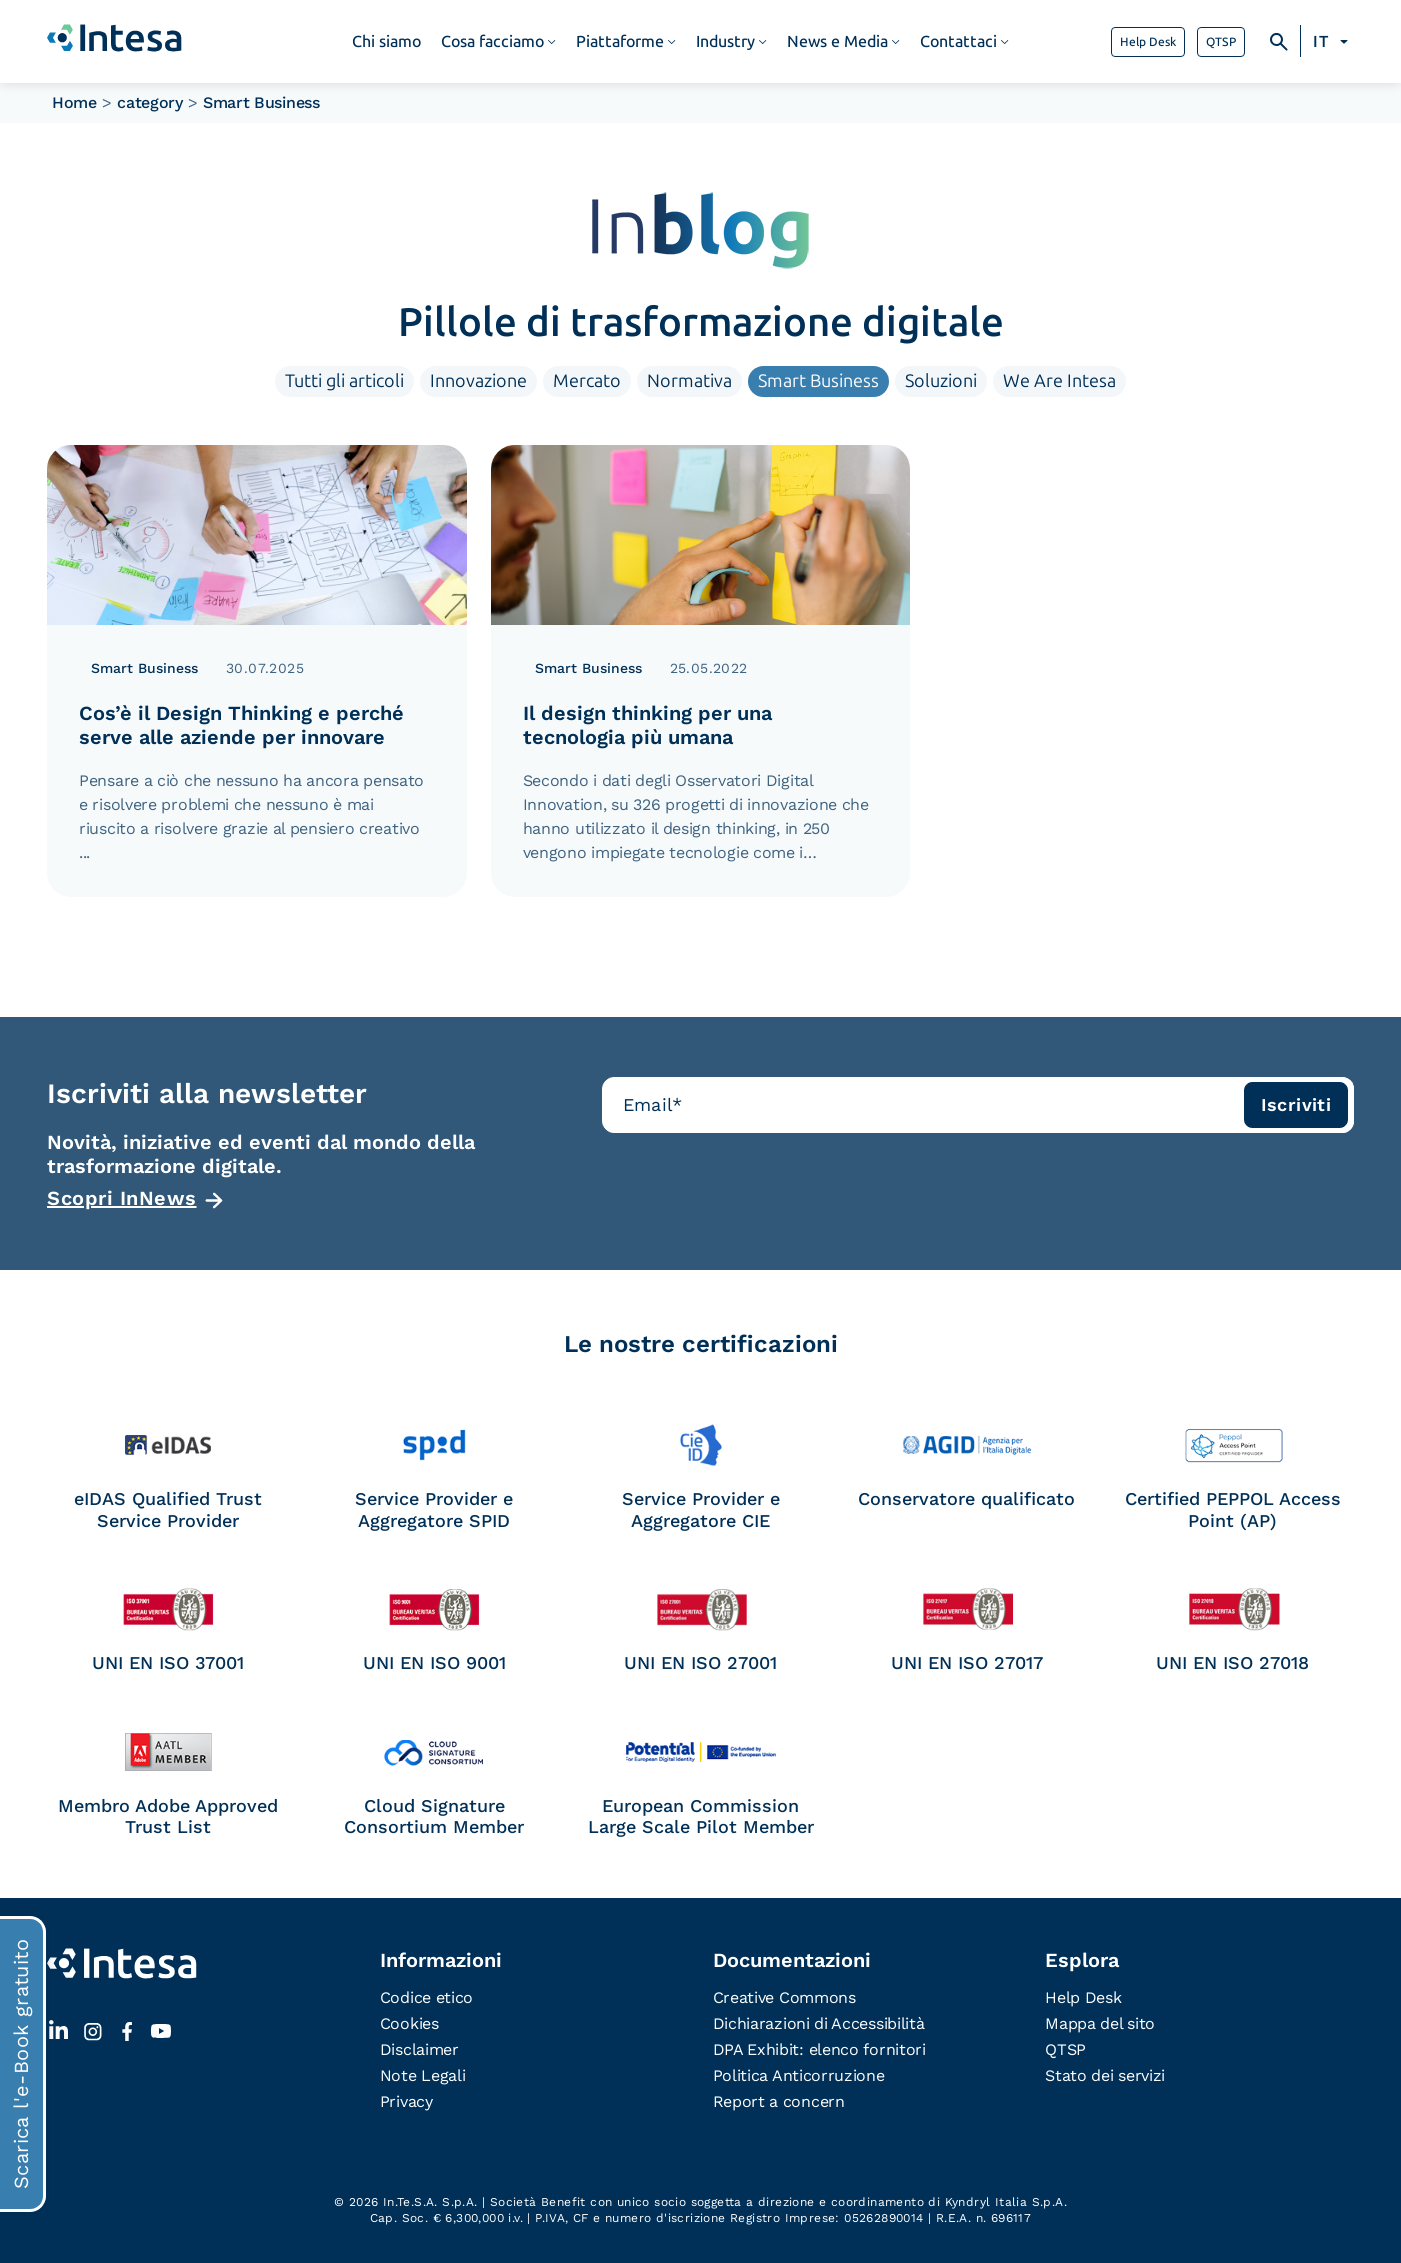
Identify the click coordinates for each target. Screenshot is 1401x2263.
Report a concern (779, 2101)
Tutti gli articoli (344, 381)
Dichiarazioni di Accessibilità (819, 2023)
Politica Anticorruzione (799, 2075)
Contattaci (958, 41)
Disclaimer (419, 2049)
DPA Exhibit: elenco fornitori (819, 2049)
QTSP (1221, 42)
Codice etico (426, 1997)
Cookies (409, 2023)
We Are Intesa (1059, 381)
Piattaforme (620, 41)
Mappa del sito (1100, 2023)
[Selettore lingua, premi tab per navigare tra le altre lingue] (1333, 42)
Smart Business (818, 381)
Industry (725, 41)
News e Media (837, 41)
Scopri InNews (122, 1198)
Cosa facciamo (492, 41)
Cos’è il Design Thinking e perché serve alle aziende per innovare (241, 725)
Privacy (406, 2101)
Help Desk (1148, 42)
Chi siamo (386, 41)
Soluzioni (941, 381)
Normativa (689, 381)
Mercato (587, 381)
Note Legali (423, 2075)
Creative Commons (784, 1997)
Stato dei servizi (1105, 2075)
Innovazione (478, 381)
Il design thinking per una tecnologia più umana (647, 725)
